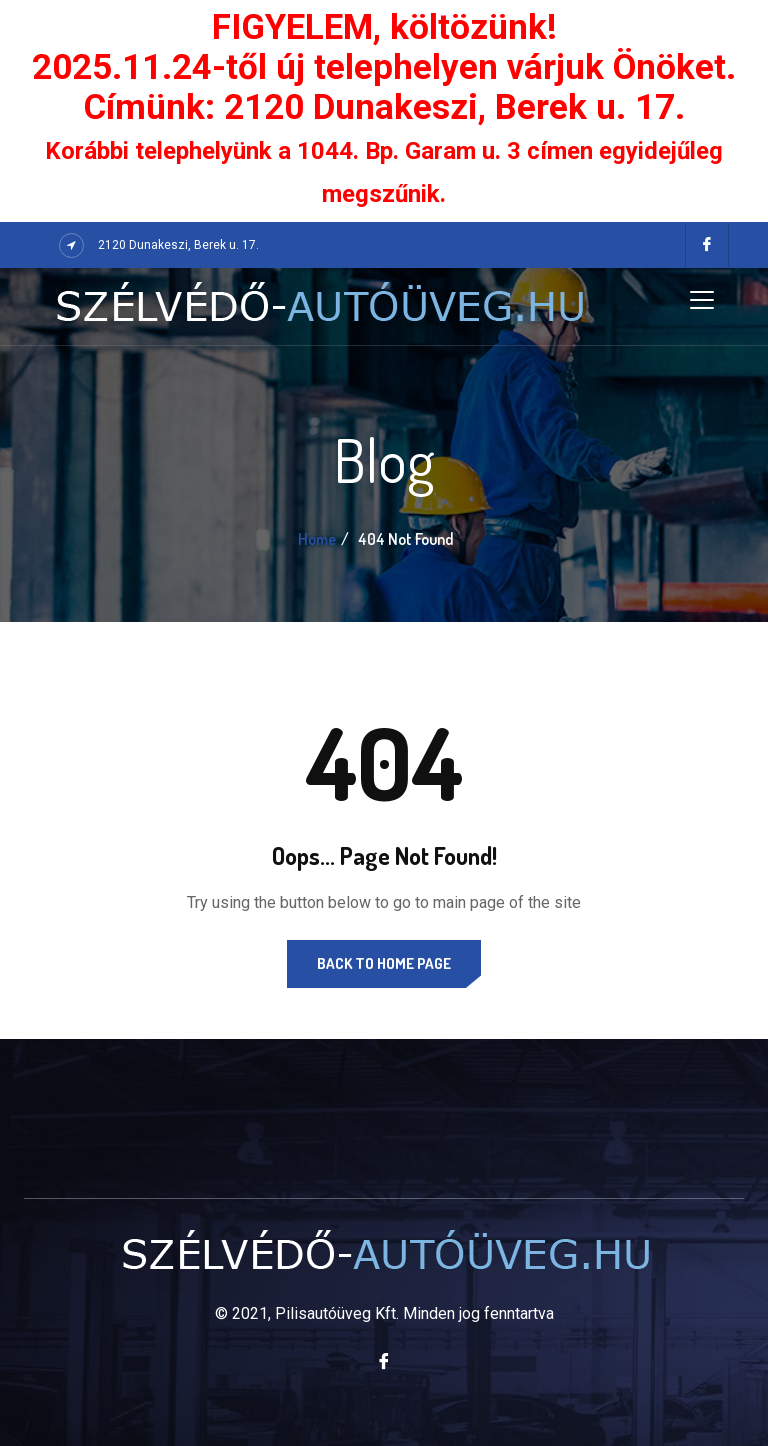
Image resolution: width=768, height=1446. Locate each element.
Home (317, 539)
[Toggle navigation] (702, 300)
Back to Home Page (384, 963)
